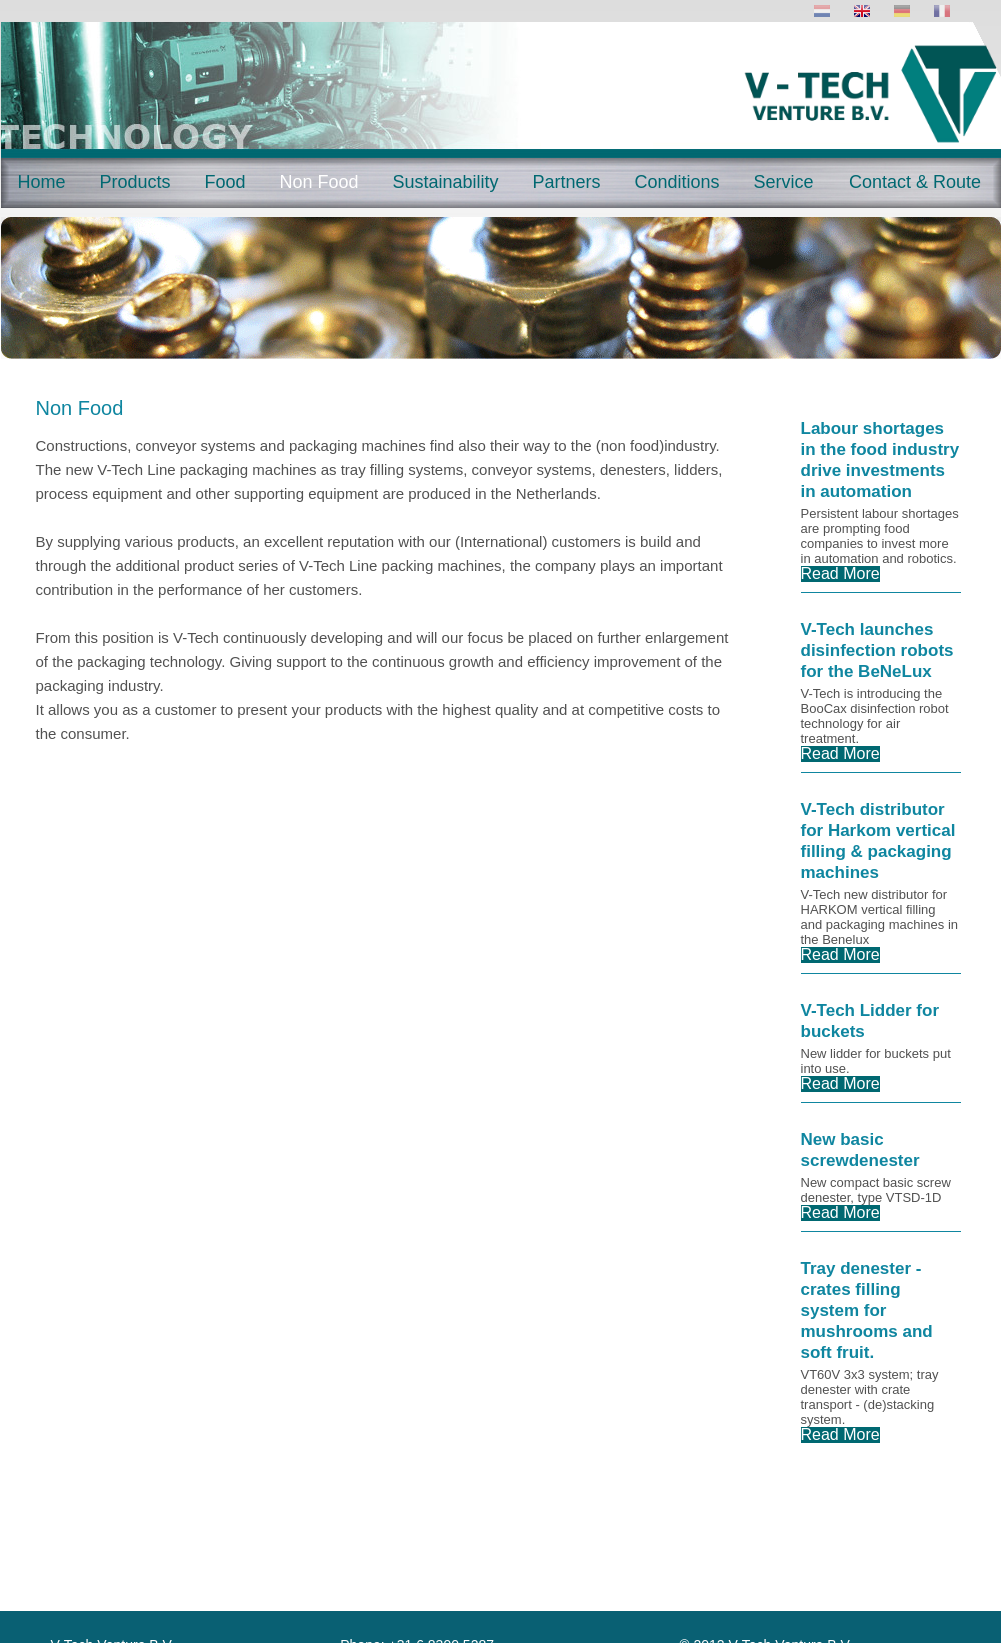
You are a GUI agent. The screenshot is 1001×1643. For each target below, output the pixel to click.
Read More (840, 574)
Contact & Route (915, 182)
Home (41, 182)
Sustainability (445, 182)
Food (224, 182)
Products (134, 182)
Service (783, 182)
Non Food (318, 182)
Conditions (676, 182)
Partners (566, 182)
